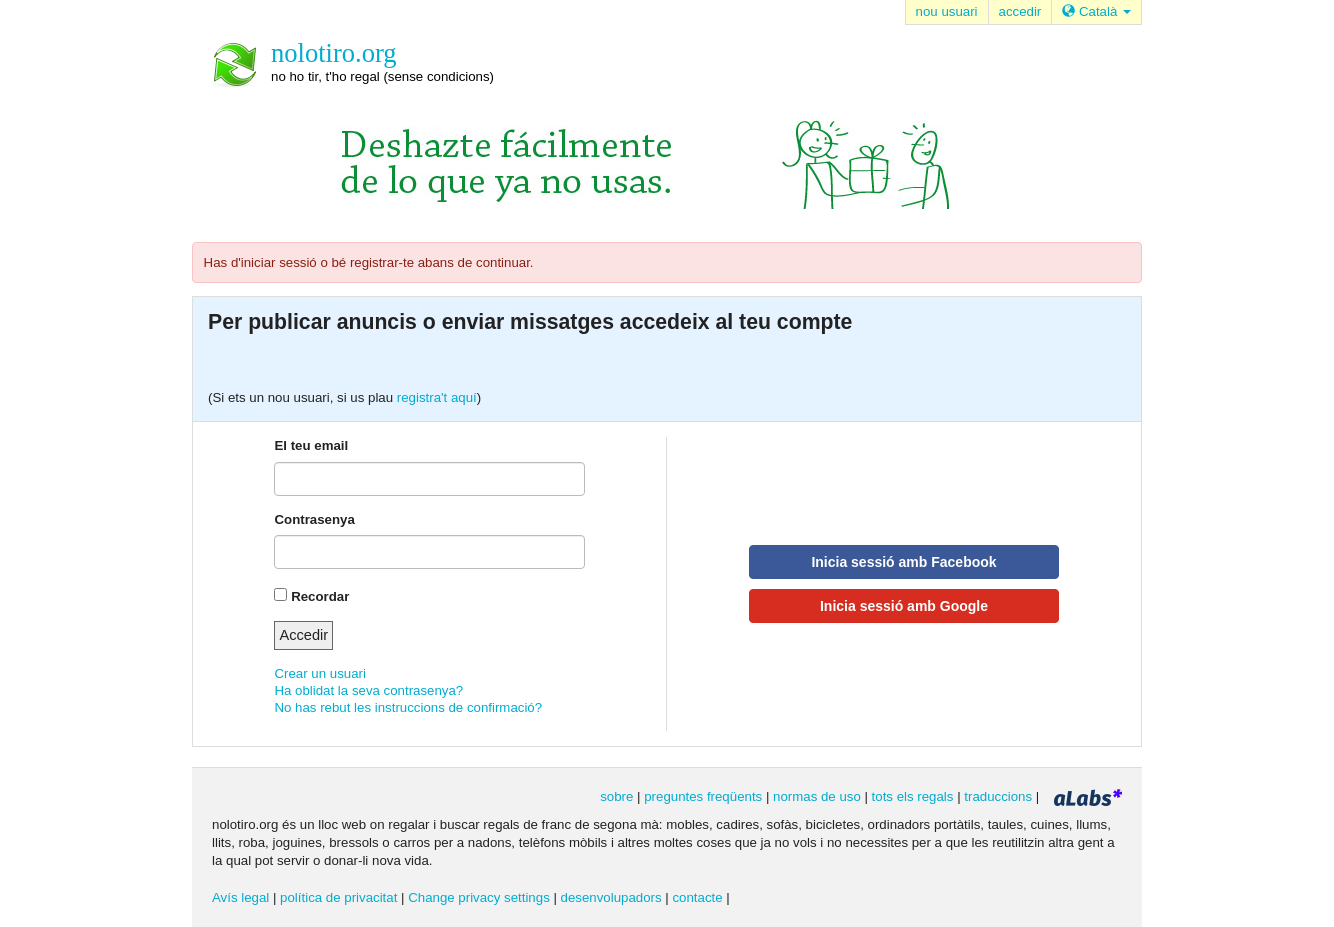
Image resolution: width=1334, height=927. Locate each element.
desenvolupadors (611, 897)
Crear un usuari (319, 673)
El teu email (311, 445)
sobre (616, 796)
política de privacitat (338, 897)
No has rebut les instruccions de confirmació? (408, 707)
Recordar (320, 596)
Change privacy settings (479, 897)
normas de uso (817, 796)
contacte (697, 897)
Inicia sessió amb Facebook (903, 562)
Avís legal (240, 897)
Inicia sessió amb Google (904, 606)
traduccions (998, 796)
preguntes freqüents (703, 796)
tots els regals (913, 796)
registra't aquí (437, 397)
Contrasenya (314, 519)
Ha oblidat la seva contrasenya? (368, 690)
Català (1096, 11)
